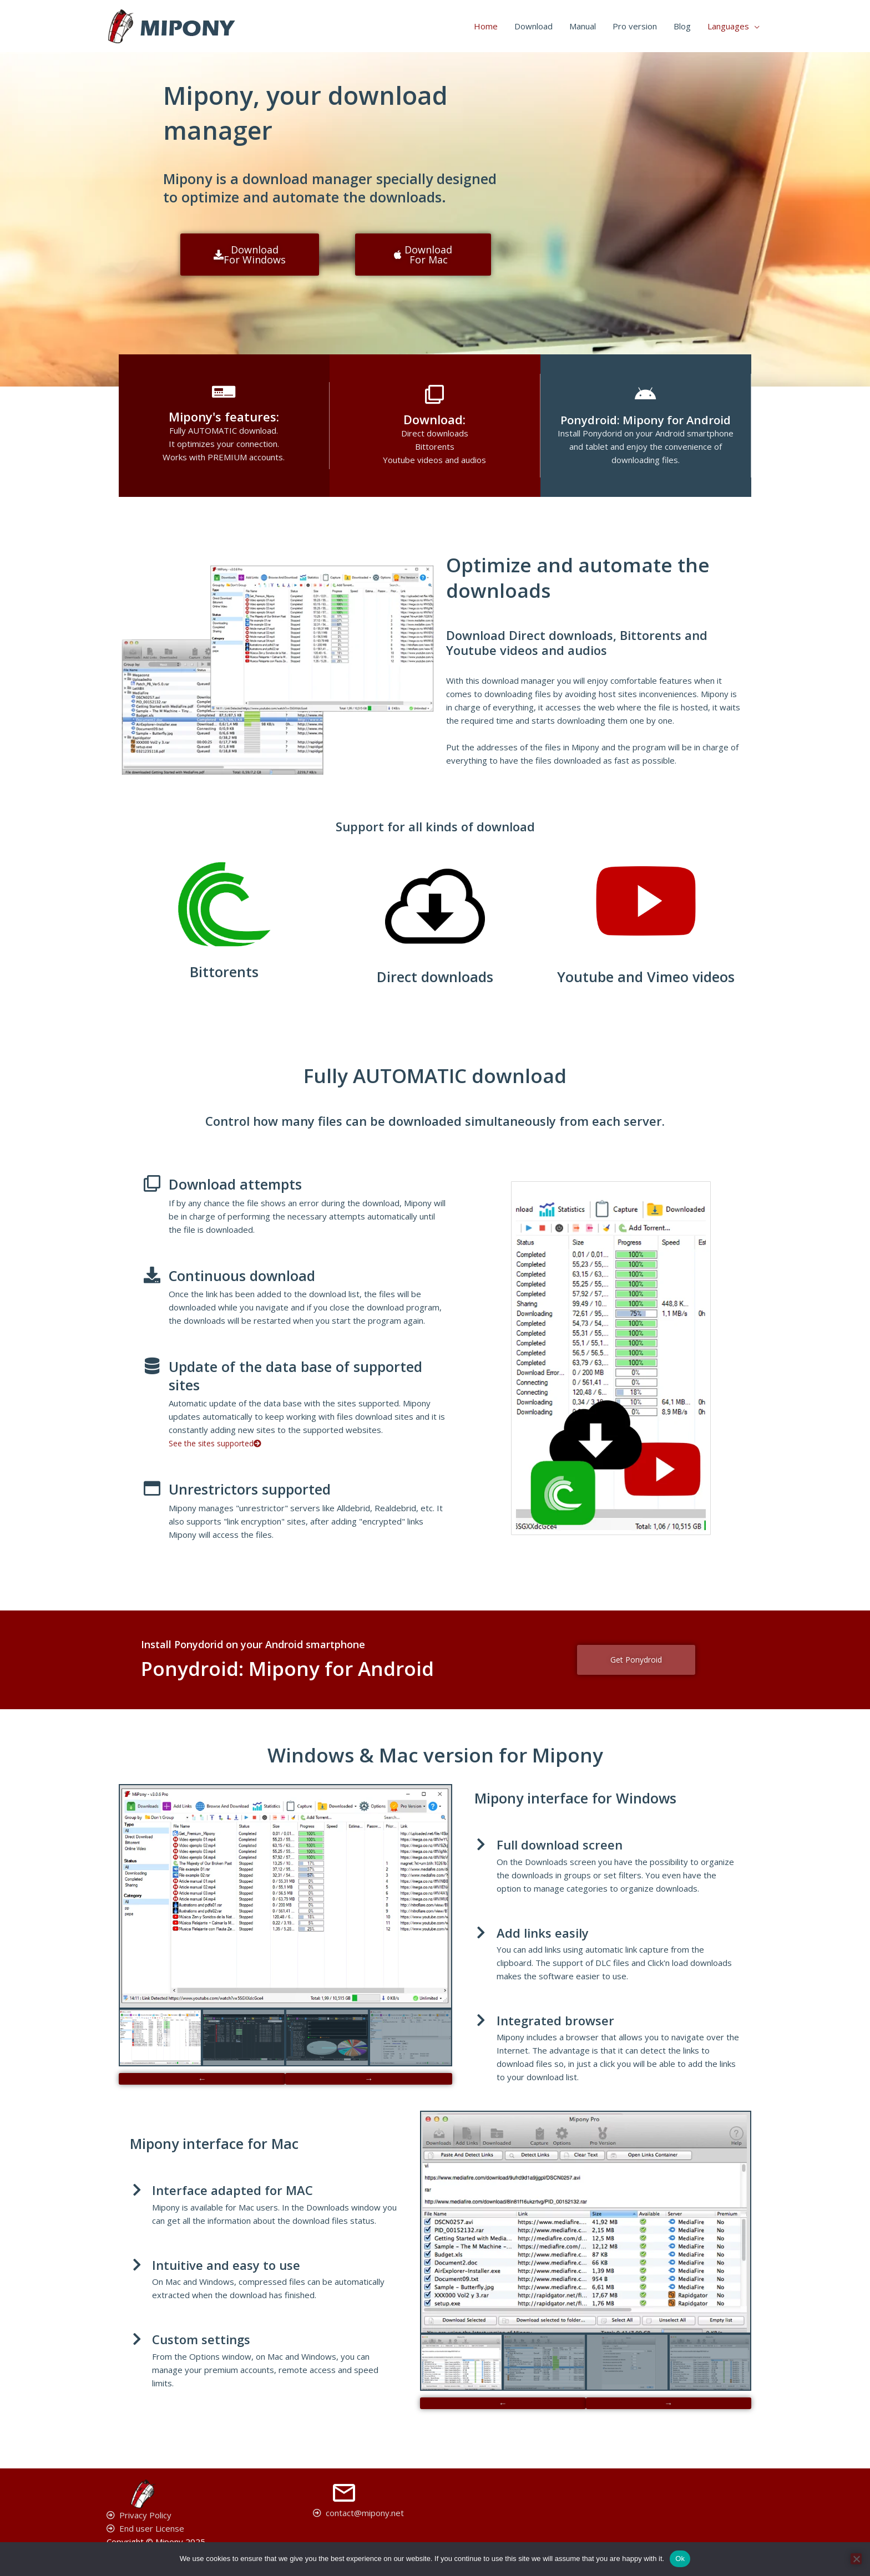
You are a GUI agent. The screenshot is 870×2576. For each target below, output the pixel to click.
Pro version (635, 26)
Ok (680, 2558)
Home (486, 26)
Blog (682, 26)
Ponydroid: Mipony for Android (645, 419)
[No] (856, 2558)
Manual (582, 26)
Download (533, 26)
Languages (728, 26)
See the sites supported (219, 1443)
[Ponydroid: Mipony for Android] (645, 394)
